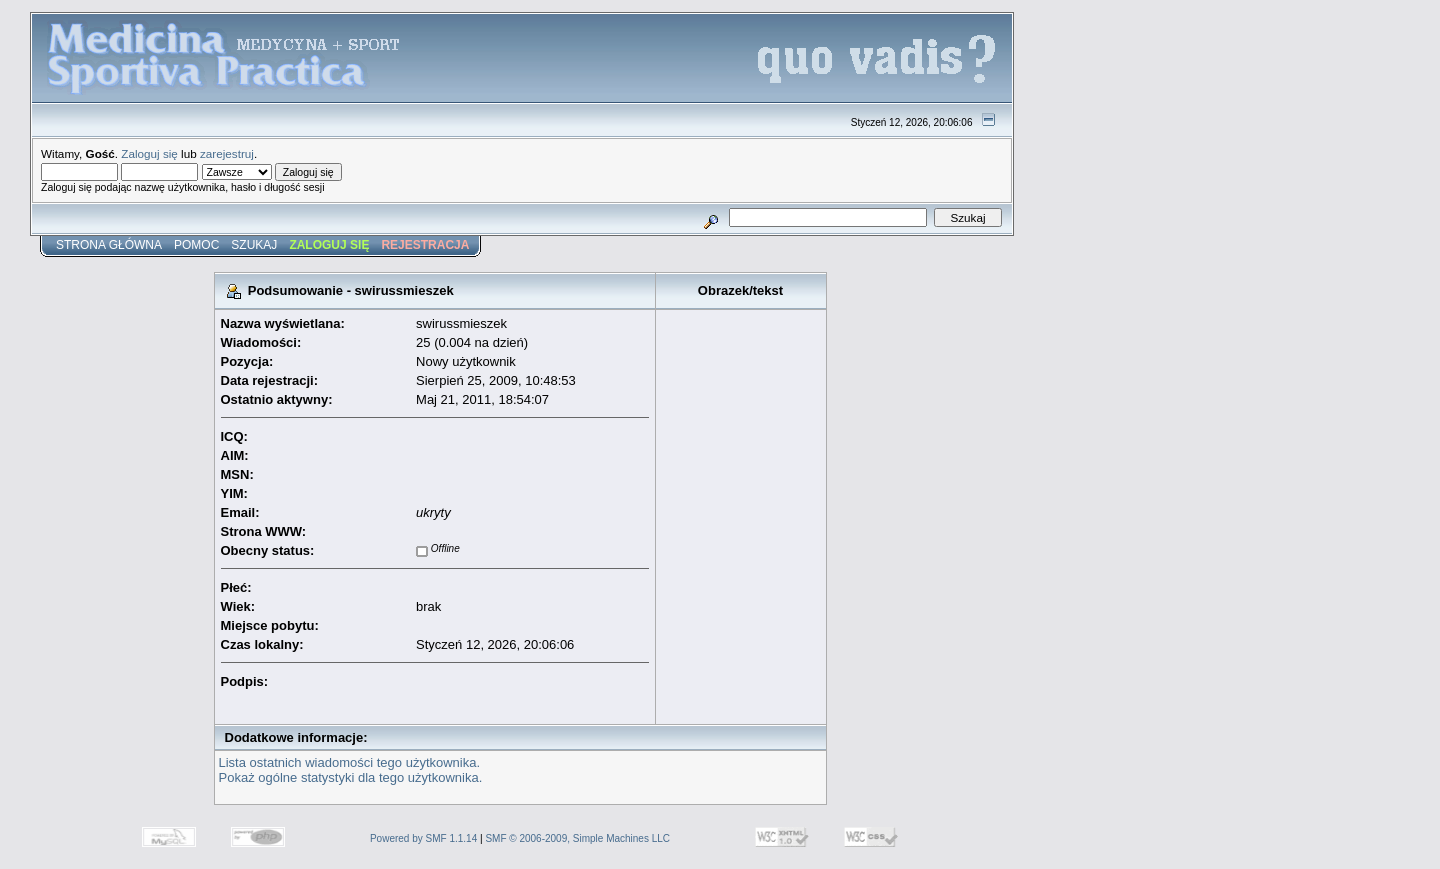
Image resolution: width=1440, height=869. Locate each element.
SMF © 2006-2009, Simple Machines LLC (577, 838)
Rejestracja (425, 245)
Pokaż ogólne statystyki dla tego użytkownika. (351, 777)
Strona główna (109, 245)
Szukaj (254, 245)
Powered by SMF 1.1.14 (423, 838)
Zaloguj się (149, 153)
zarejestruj (227, 153)
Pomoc (196, 245)
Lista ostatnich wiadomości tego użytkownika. (350, 762)
